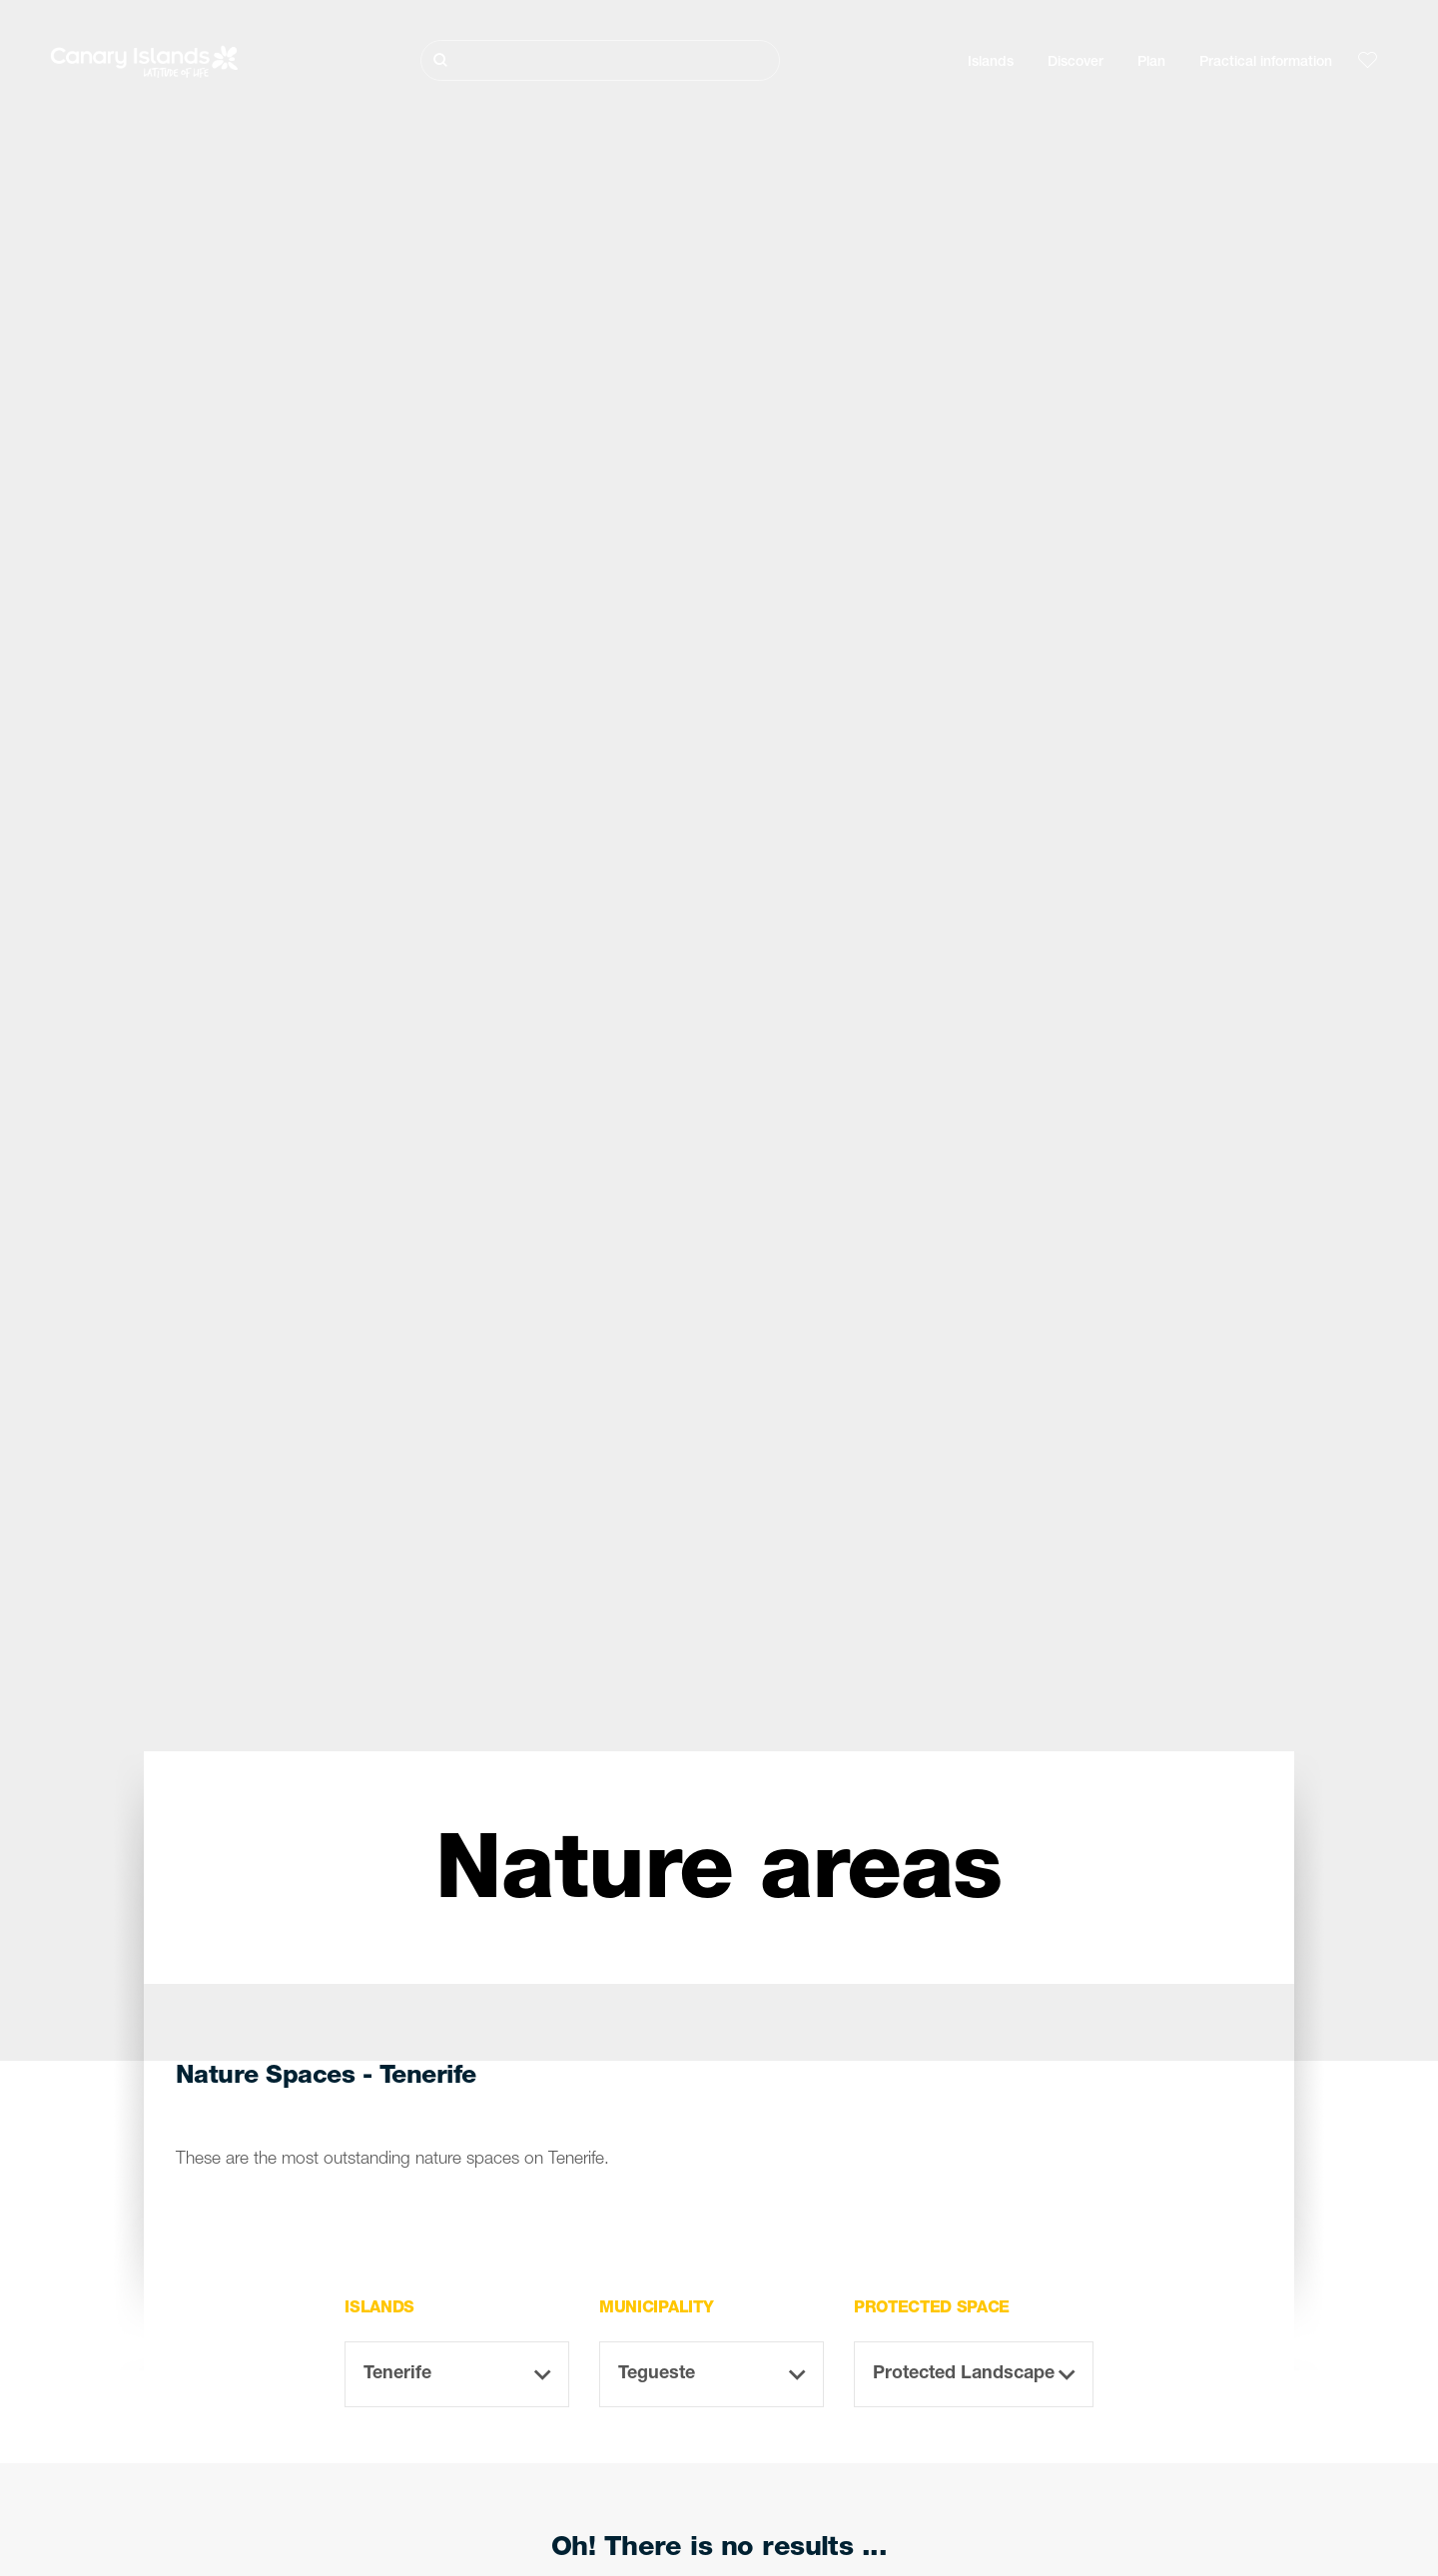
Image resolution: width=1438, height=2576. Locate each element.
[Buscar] (600, 60)
